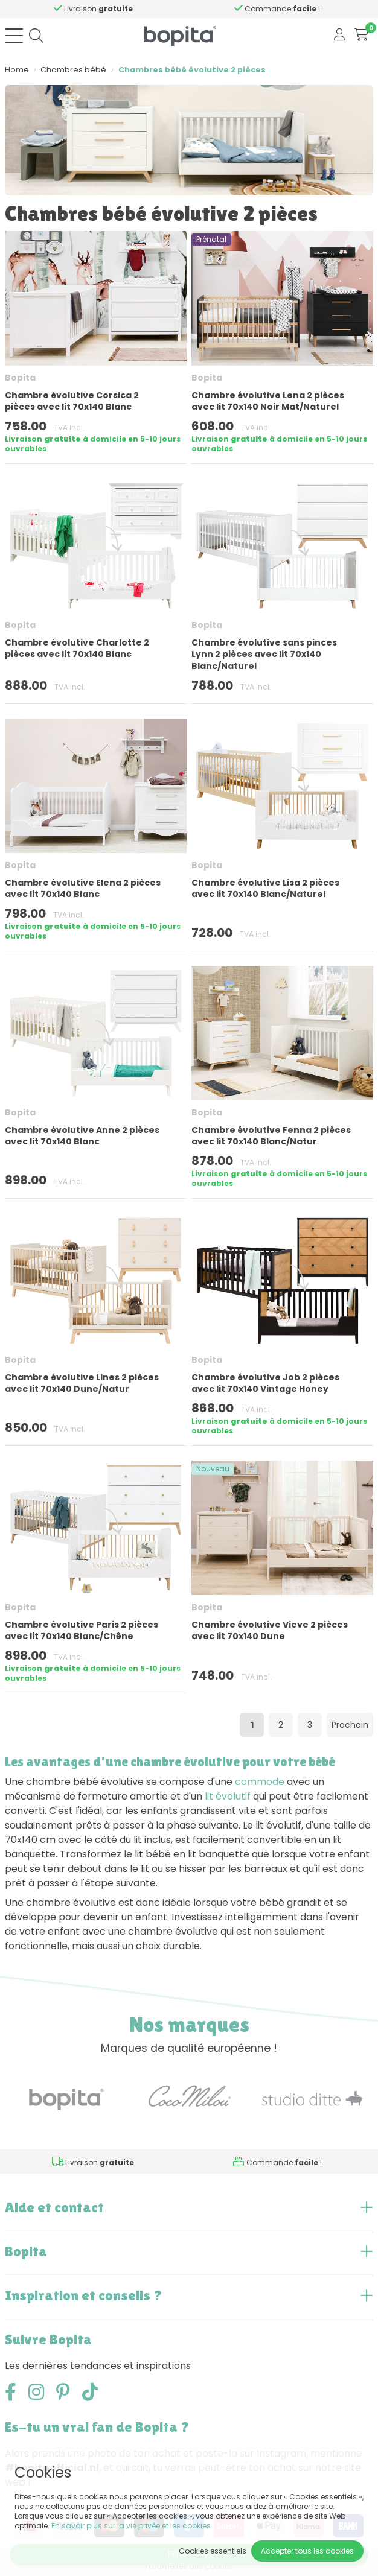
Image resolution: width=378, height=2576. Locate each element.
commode (259, 1782)
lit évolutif (228, 1796)
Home (17, 70)
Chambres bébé (73, 70)
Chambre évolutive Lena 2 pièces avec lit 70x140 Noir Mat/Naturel (267, 401)
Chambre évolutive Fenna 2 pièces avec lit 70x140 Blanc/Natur (271, 1135)
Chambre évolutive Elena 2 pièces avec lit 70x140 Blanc (83, 888)
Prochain (350, 1725)
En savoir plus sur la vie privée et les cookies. (132, 2525)
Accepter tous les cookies (307, 2551)
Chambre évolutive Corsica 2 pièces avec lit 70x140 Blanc (72, 401)
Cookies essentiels (212, 2551)
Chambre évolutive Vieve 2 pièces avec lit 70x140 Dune (269, 1630)
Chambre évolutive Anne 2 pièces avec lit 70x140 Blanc (82, 1135)
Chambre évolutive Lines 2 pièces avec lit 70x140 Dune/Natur (82, 1383)
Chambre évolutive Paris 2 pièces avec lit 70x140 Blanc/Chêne (81, 1630)
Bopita (20, 378)
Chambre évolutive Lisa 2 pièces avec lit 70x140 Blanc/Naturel (265, 888)
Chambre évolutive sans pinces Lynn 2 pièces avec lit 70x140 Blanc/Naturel (264, 653)
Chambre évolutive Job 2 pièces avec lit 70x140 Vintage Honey (265, 1383)
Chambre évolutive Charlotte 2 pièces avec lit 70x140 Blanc (77, 648)
